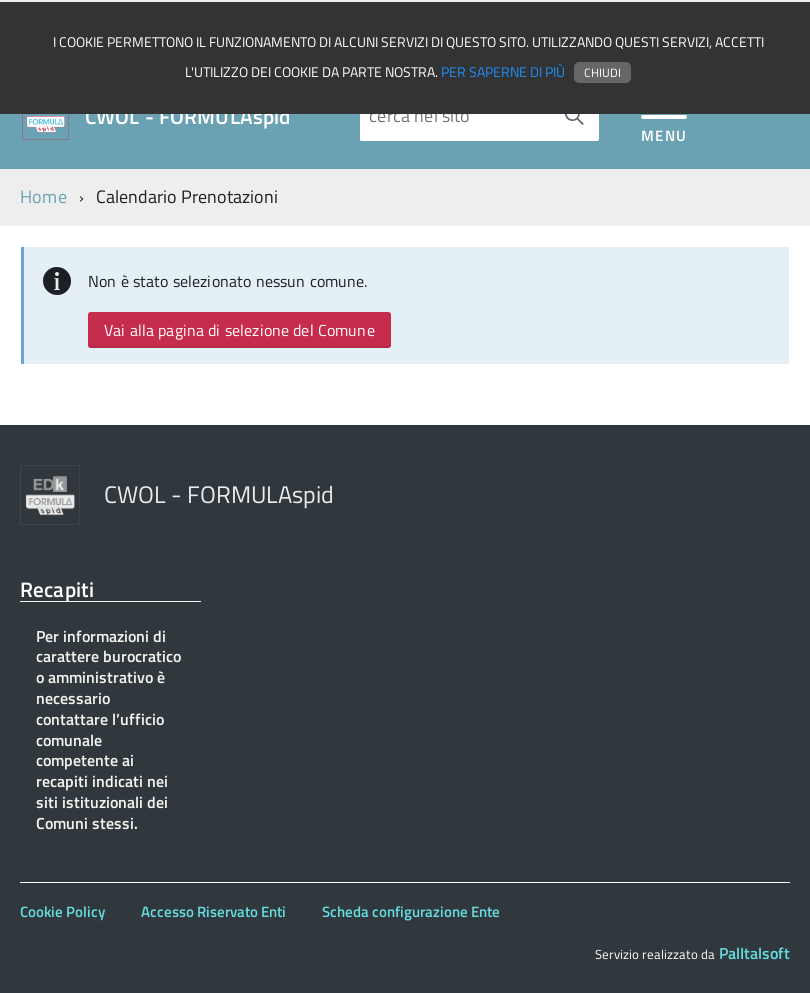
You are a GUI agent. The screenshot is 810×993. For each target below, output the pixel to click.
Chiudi (602, 72)
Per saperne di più (503, 72)
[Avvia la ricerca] (574, 116)
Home (43, 196)
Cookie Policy (62, 911)
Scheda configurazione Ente (411, 911)
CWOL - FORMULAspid (188, 116)
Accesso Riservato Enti (213, 911)
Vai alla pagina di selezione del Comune (239, 330)
